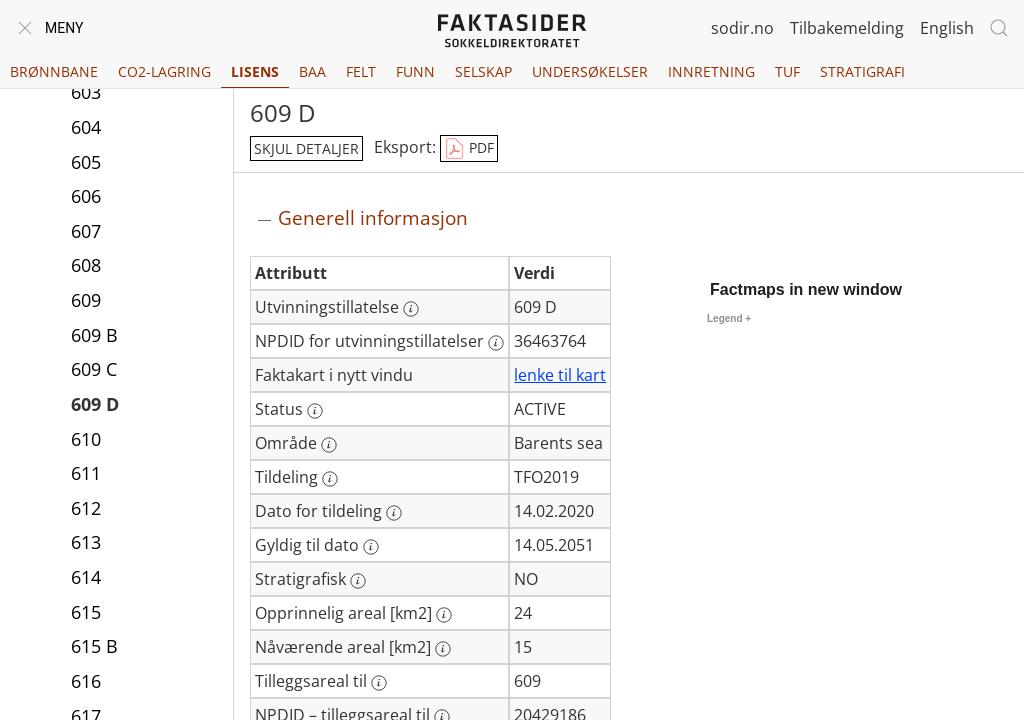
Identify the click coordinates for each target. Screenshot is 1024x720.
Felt (361, 71)
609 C (94, 369)
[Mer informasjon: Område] (329, 445)
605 (86, 162)
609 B (94, 335)
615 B (94, 646)
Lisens (255, 71)
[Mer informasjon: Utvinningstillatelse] (411, 309)
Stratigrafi (862, 71)
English (947, 28)
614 (86, 577)
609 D (95, 404)
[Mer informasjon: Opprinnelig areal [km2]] (444, 615)
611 (86, 473)
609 (86, 300)
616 (86, 681)
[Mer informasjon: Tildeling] (330, 479)
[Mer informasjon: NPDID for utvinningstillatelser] (496, 343)
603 (86, 92)
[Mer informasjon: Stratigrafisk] (358, 581)
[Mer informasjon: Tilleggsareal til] (379, 683)
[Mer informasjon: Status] (315, 411)
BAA (312, 71)
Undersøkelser (590, 71)
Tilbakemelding (847, 28)
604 (86, 127)
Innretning (711, 71)
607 (86, 231)
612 (86, 508)
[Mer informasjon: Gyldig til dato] (371, 547)
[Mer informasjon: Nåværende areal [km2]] (443, 649)
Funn (415, 71)
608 (86, 265)
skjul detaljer (306, 148)
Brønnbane (54, 71)
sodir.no (742, 28)
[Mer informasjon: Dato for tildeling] (394, 513)
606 (86, 196)
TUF (787, 71)
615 (86, 612)
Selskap (483, 71)
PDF (469, 149)
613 (86, 542)
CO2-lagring (164, 71)
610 (86, 439)
